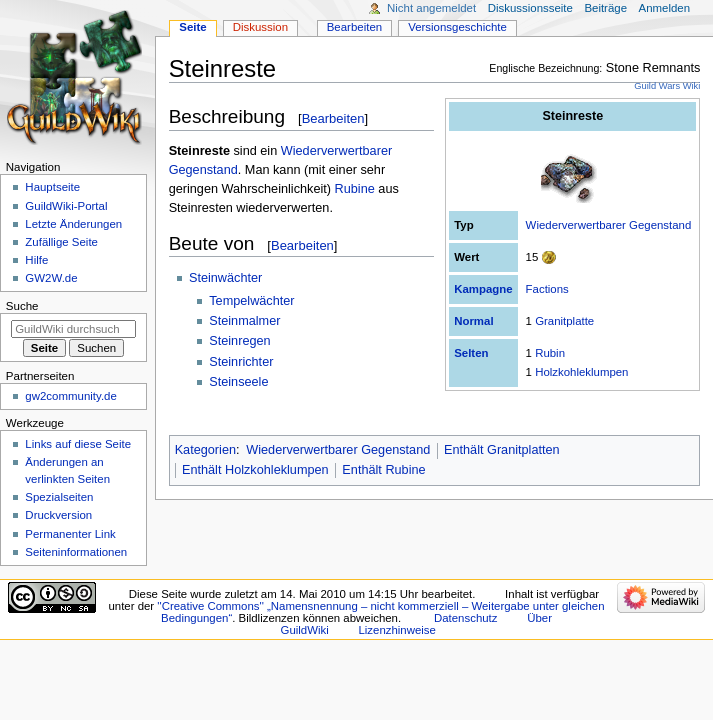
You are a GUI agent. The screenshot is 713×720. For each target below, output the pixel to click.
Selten (471, 353)
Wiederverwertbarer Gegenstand (609, 225)
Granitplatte (564, 321)
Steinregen (239, 341)
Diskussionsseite (530, 8)
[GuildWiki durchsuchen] (73, 329)
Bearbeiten (333, 118)
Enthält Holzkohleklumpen (255, 470)
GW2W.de (51, 278)
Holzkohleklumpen (581, 372)
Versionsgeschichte (457, 27)
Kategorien (205, 450)
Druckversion (58, 515)
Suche (22, 306)
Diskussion (260, 27)
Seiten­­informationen (76, 552)
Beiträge (605, 8)
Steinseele (238, 382)
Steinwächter (225, 278)
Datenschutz (466, 618)
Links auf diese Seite (78, 444)
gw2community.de (70, 396)
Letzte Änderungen (73, 224)
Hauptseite (52, 187)
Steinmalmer (244, 321)
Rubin (550, 353)
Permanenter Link (70, 534)
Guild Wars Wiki (667, 86)
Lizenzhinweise (396, 630)
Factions (547, 289)
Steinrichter (241, 362)
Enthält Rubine (383, 470)
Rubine (355, 189)
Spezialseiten (59, 497)
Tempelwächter (251, 301)
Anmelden (665, 8)
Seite (192, 27)
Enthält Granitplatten (502, 450)
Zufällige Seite (61, 242)
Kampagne (483, 289)
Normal (473, 321)
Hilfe (36, 260)
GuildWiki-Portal (66, 206)
